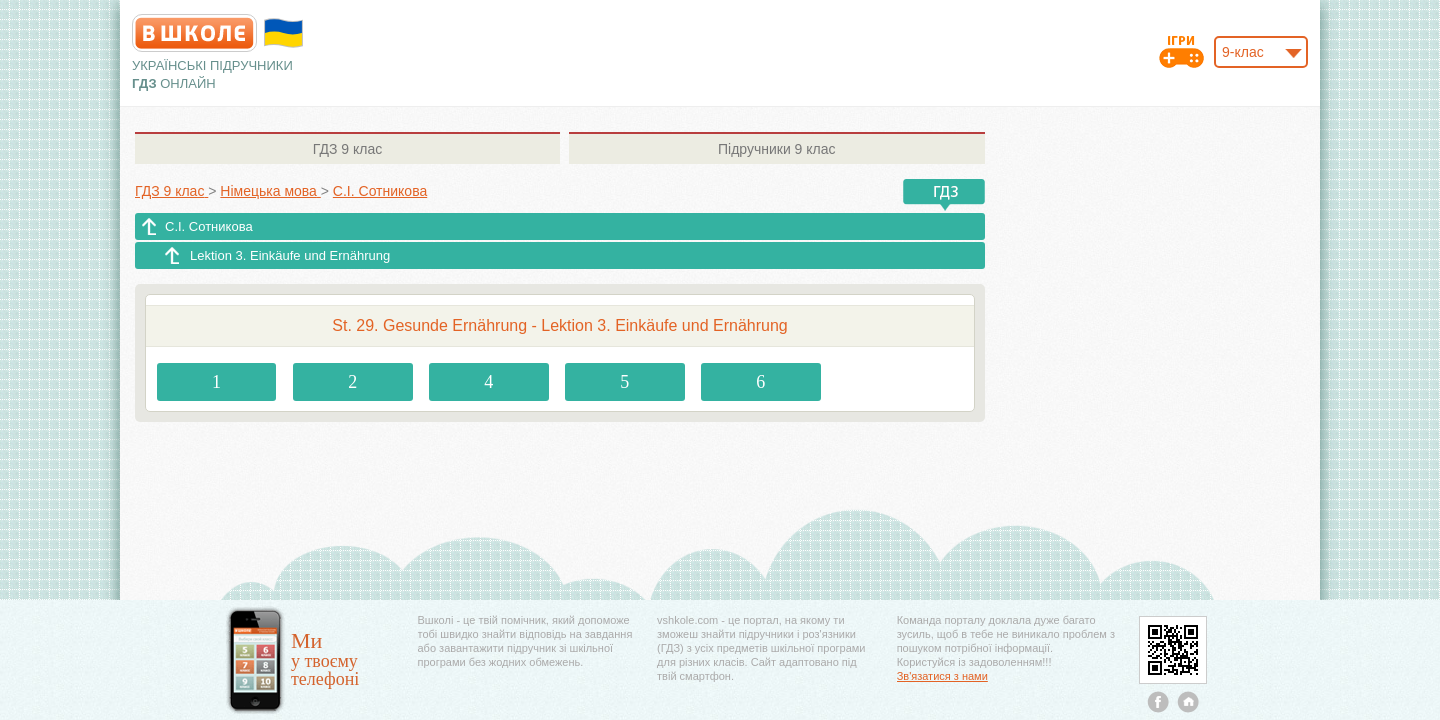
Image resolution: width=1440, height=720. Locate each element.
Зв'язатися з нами (942, 676)
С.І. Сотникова (209, 226)
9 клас (347, 149)
